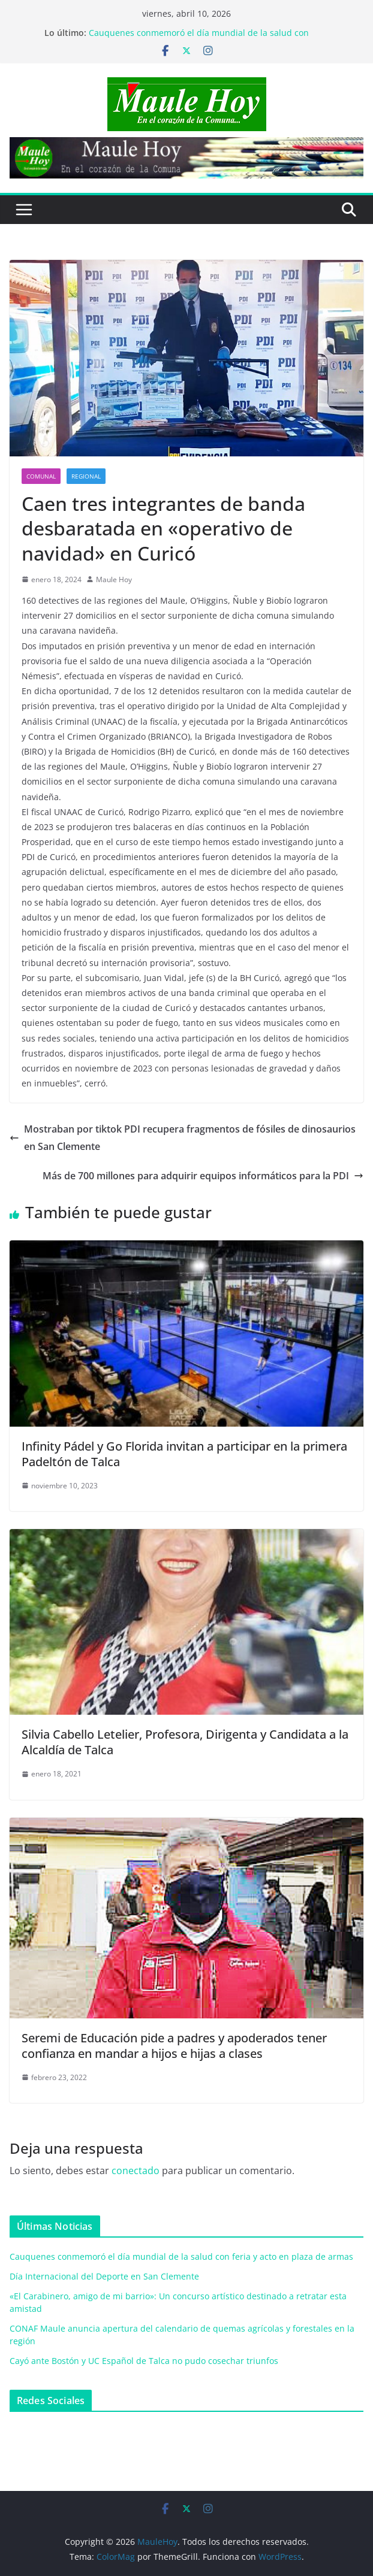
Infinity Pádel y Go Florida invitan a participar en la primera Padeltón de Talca (184, 1454)
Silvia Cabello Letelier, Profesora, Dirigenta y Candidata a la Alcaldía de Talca (185, 1742)
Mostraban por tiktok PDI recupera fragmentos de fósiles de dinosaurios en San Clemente (183, 1137)
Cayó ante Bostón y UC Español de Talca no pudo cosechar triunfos (144, 2360)
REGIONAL (86, 476)
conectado (136, 2170)
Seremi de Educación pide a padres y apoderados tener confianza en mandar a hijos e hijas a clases (174, 2046)
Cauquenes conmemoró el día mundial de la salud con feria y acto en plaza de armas (199, 38)
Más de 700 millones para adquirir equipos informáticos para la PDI (203, 1175)
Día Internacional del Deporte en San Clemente (104, 2276)
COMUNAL (41, 476)
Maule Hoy (114, 579)
